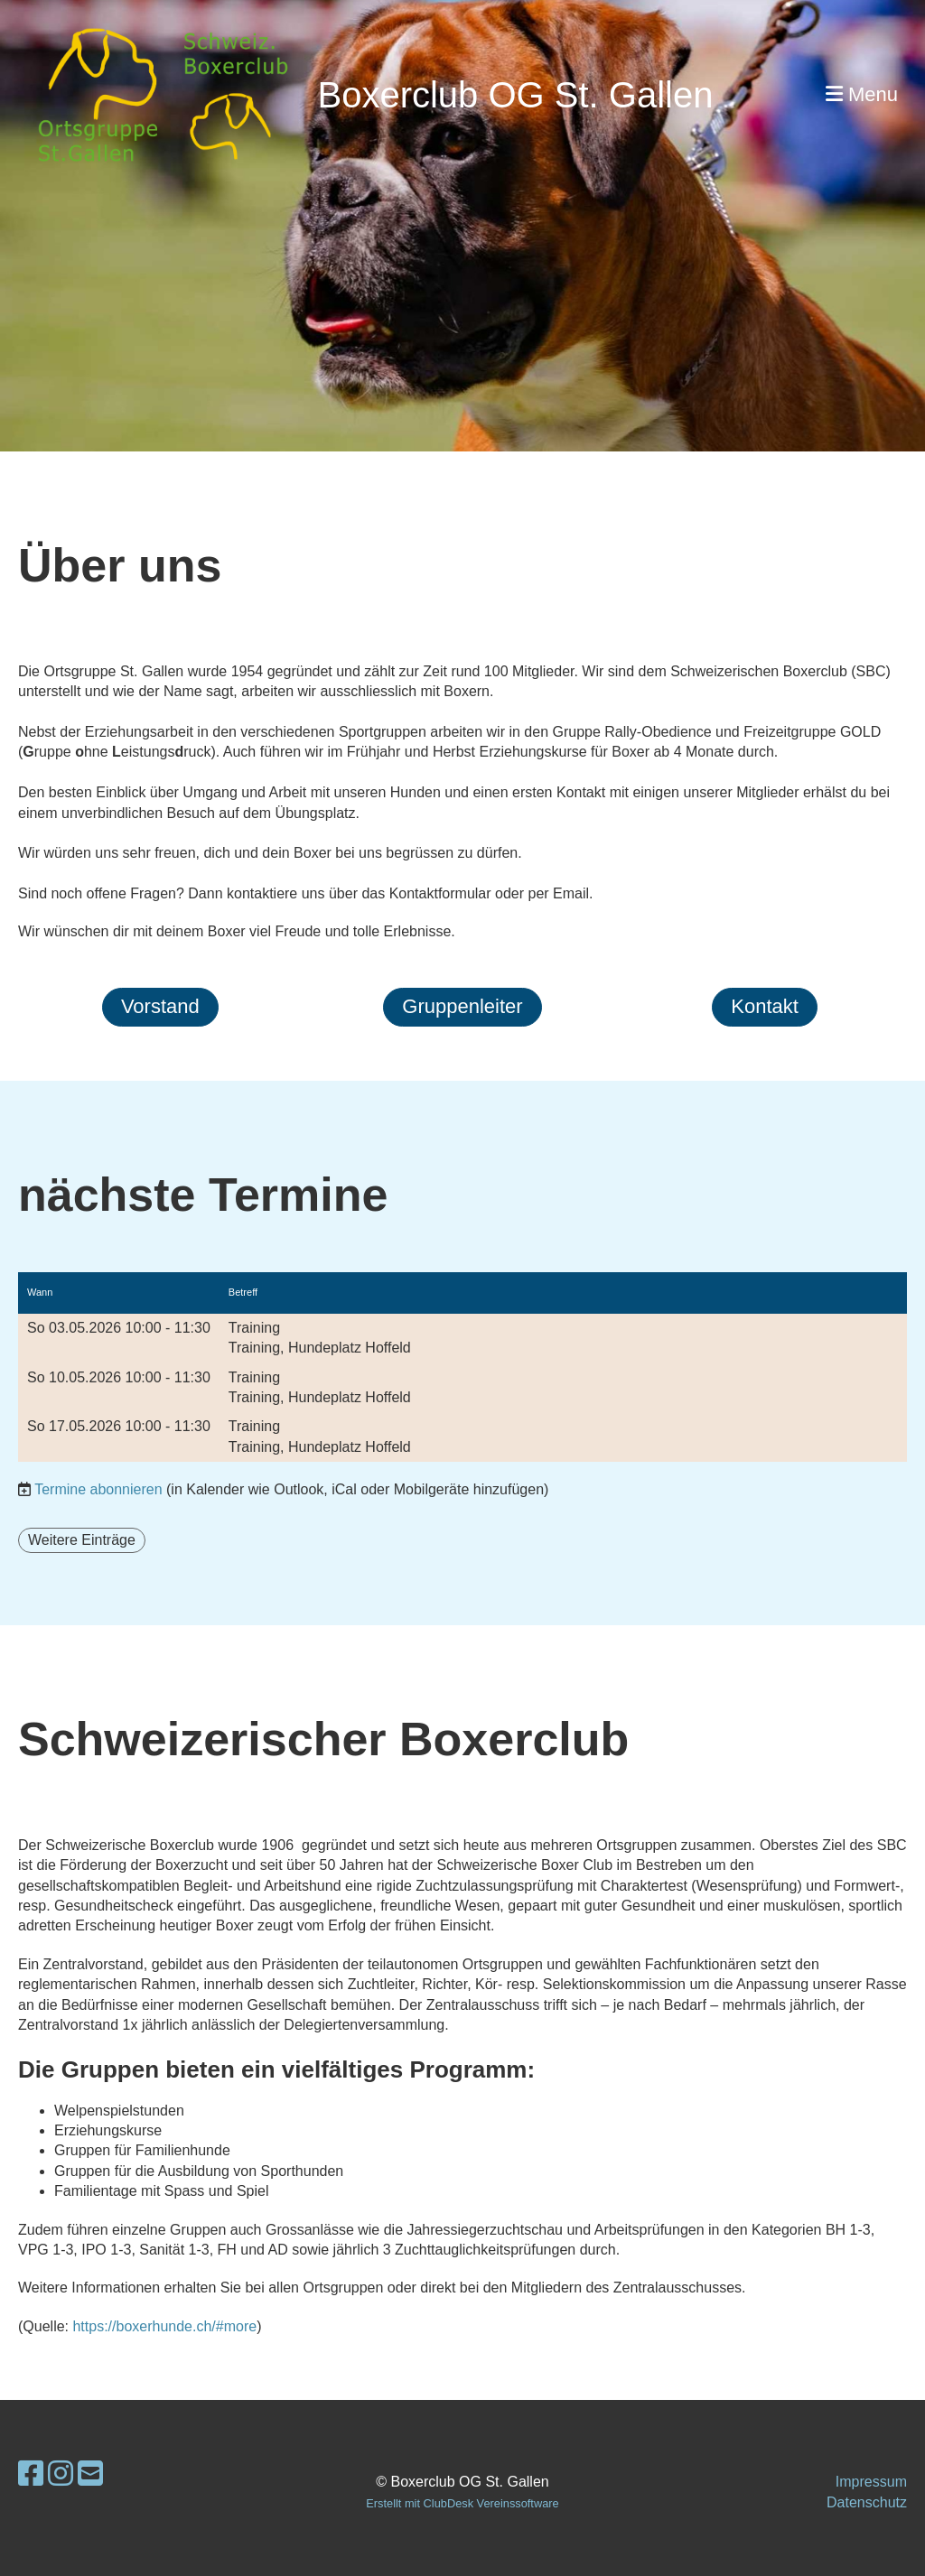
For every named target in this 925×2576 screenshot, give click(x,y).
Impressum (871, 2481)
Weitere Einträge (81, 1540)
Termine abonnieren (98, 1489)
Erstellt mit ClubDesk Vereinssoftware (462, 2503)
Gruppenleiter (462, 1006)
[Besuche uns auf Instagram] (60, 2474)
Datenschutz (867, 2502)
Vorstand (160, 1006)
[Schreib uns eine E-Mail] (90, 2474)
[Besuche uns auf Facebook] (30, 2474)
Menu (862, 94)
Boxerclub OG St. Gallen (515, 95)
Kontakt (765, 1006)
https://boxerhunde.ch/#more (164, 2326)
